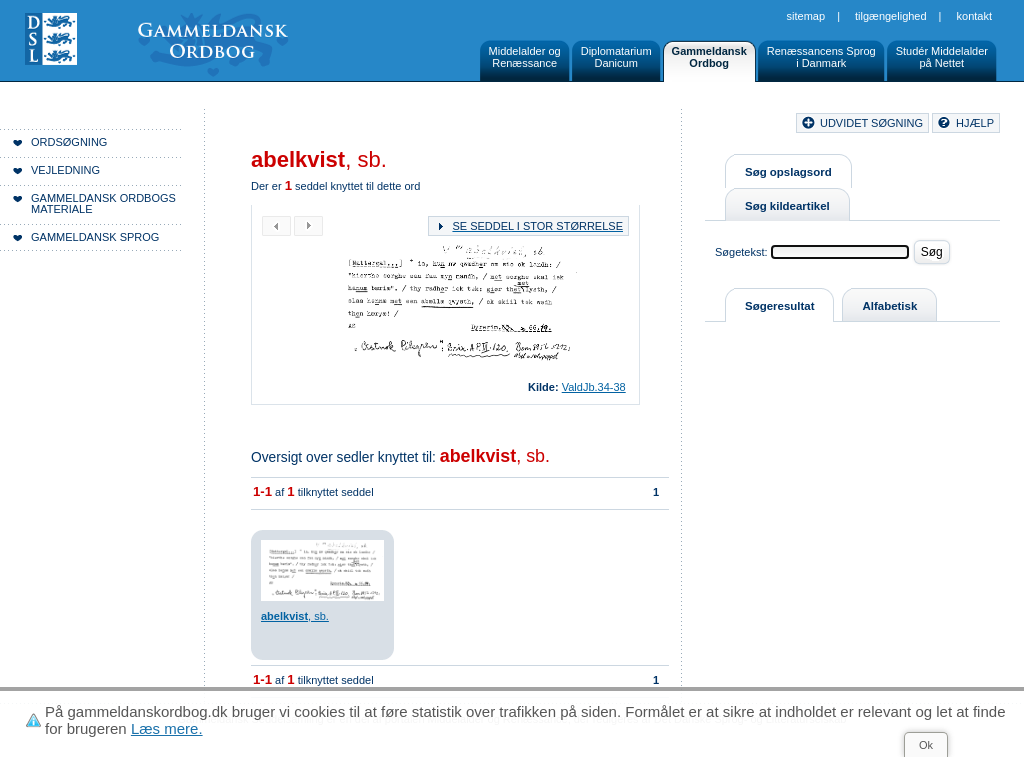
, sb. (495, 456)
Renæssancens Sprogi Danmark (821, 57)
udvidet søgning (871, 123)
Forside (307, 126)
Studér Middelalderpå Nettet (942, 57)
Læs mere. (167, 728)
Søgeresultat (779, 306)
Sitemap (806, 16)
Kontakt (974, 16)
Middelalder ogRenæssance (525, 57)
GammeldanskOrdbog (709, 57)
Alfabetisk (889, 306)
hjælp (975, 123)
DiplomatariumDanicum (616, 57)
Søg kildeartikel (787, 206)
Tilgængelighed (891, 16)
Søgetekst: (741, 252)
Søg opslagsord (788, 172)
